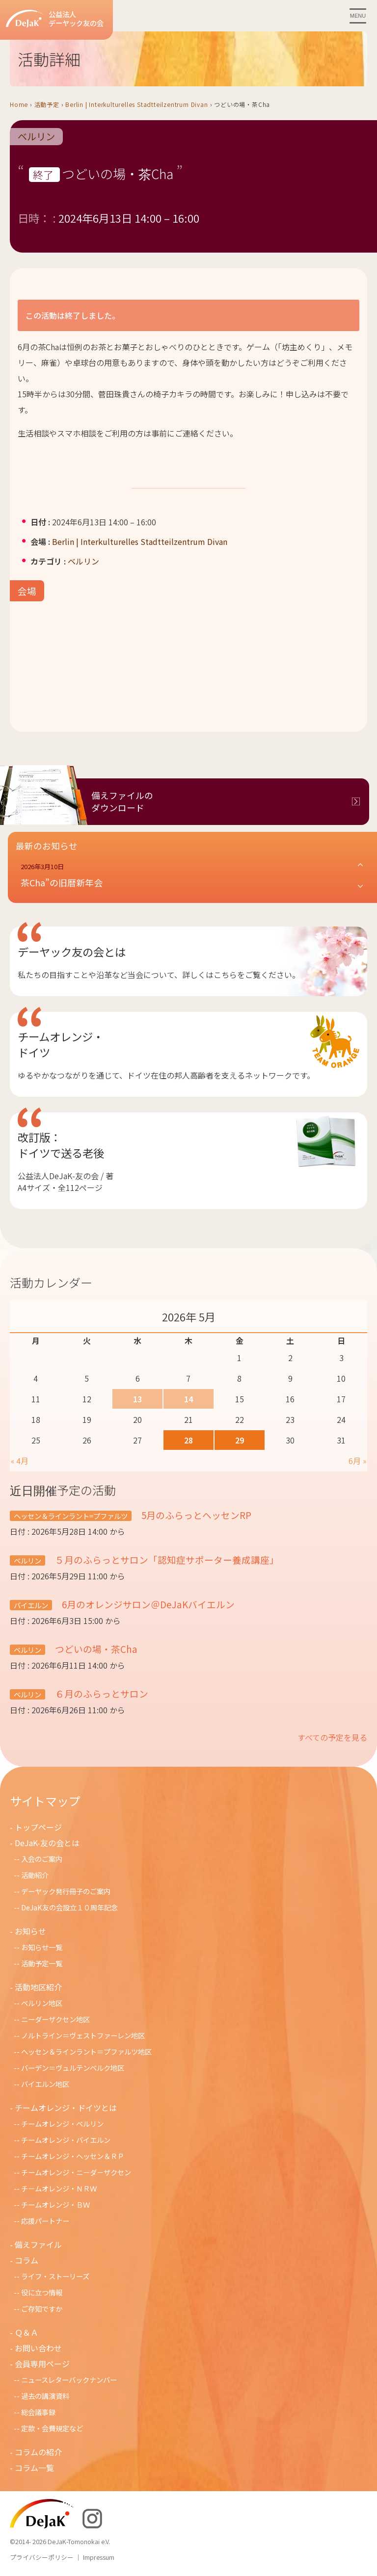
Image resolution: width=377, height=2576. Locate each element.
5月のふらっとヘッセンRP (195, 1514)
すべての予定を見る (332, 1737)
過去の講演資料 (45, 2396)
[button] (192, 875)
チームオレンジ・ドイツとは (66, 2107)
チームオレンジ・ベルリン (62, 2123)
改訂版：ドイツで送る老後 (61, 1144)
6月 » (357, 1461)
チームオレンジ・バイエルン (65, 2140)
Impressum (98, 2557)
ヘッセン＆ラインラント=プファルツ (71, 1516)
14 (188, 1399)
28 (188, 1440)
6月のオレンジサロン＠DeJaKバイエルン (147, 1604)
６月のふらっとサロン (100, 1693)
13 (137, 1399)
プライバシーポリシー (42, 2557)
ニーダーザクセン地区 (55, 2019)
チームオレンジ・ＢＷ (55, 2204)
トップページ (38, 1827)
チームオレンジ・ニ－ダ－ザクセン (76, 2172)
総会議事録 (38, 2412)
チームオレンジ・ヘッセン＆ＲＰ (72, 2156)
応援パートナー (45, 2220)
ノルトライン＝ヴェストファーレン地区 (83, 2035)
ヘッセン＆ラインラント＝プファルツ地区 (86, 2051)
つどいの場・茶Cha (95, 1648)
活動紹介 (35, 1875)
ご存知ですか (41, 2308)
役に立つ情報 (41, 2292)
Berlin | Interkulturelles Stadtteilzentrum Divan (136, 104)
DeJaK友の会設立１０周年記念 (69, 1907)
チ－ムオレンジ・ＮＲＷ (59, 2188)
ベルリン (36, 137)
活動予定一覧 (41, 1963)
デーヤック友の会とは (72, 951)
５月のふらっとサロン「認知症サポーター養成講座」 (166, 1559)
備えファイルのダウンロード (122, 801)
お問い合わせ (38, 2348)
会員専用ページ (42, 2364)
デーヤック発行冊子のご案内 (65, 1891)
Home (19, 104)
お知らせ (30, 1931)
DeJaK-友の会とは (47, 1843)
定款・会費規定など (52, 2428)
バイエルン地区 (45, 2084)
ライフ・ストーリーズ (55, 2276)
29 (239, 1440)
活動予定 (46, 104)
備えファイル (38, 2244)
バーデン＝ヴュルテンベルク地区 (72, 2067)
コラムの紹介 (38, 2452)
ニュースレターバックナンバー (69, 2379)
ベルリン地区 (41, 2003)
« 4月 (19, 1461)
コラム (26, 2260)
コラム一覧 (34, 2467)
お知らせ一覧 (41, 1947)
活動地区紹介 (38, 1987)
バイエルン (31, 1605)
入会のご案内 (41, 1859)
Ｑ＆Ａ (26, 2332)
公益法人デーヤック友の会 (55, 19)
